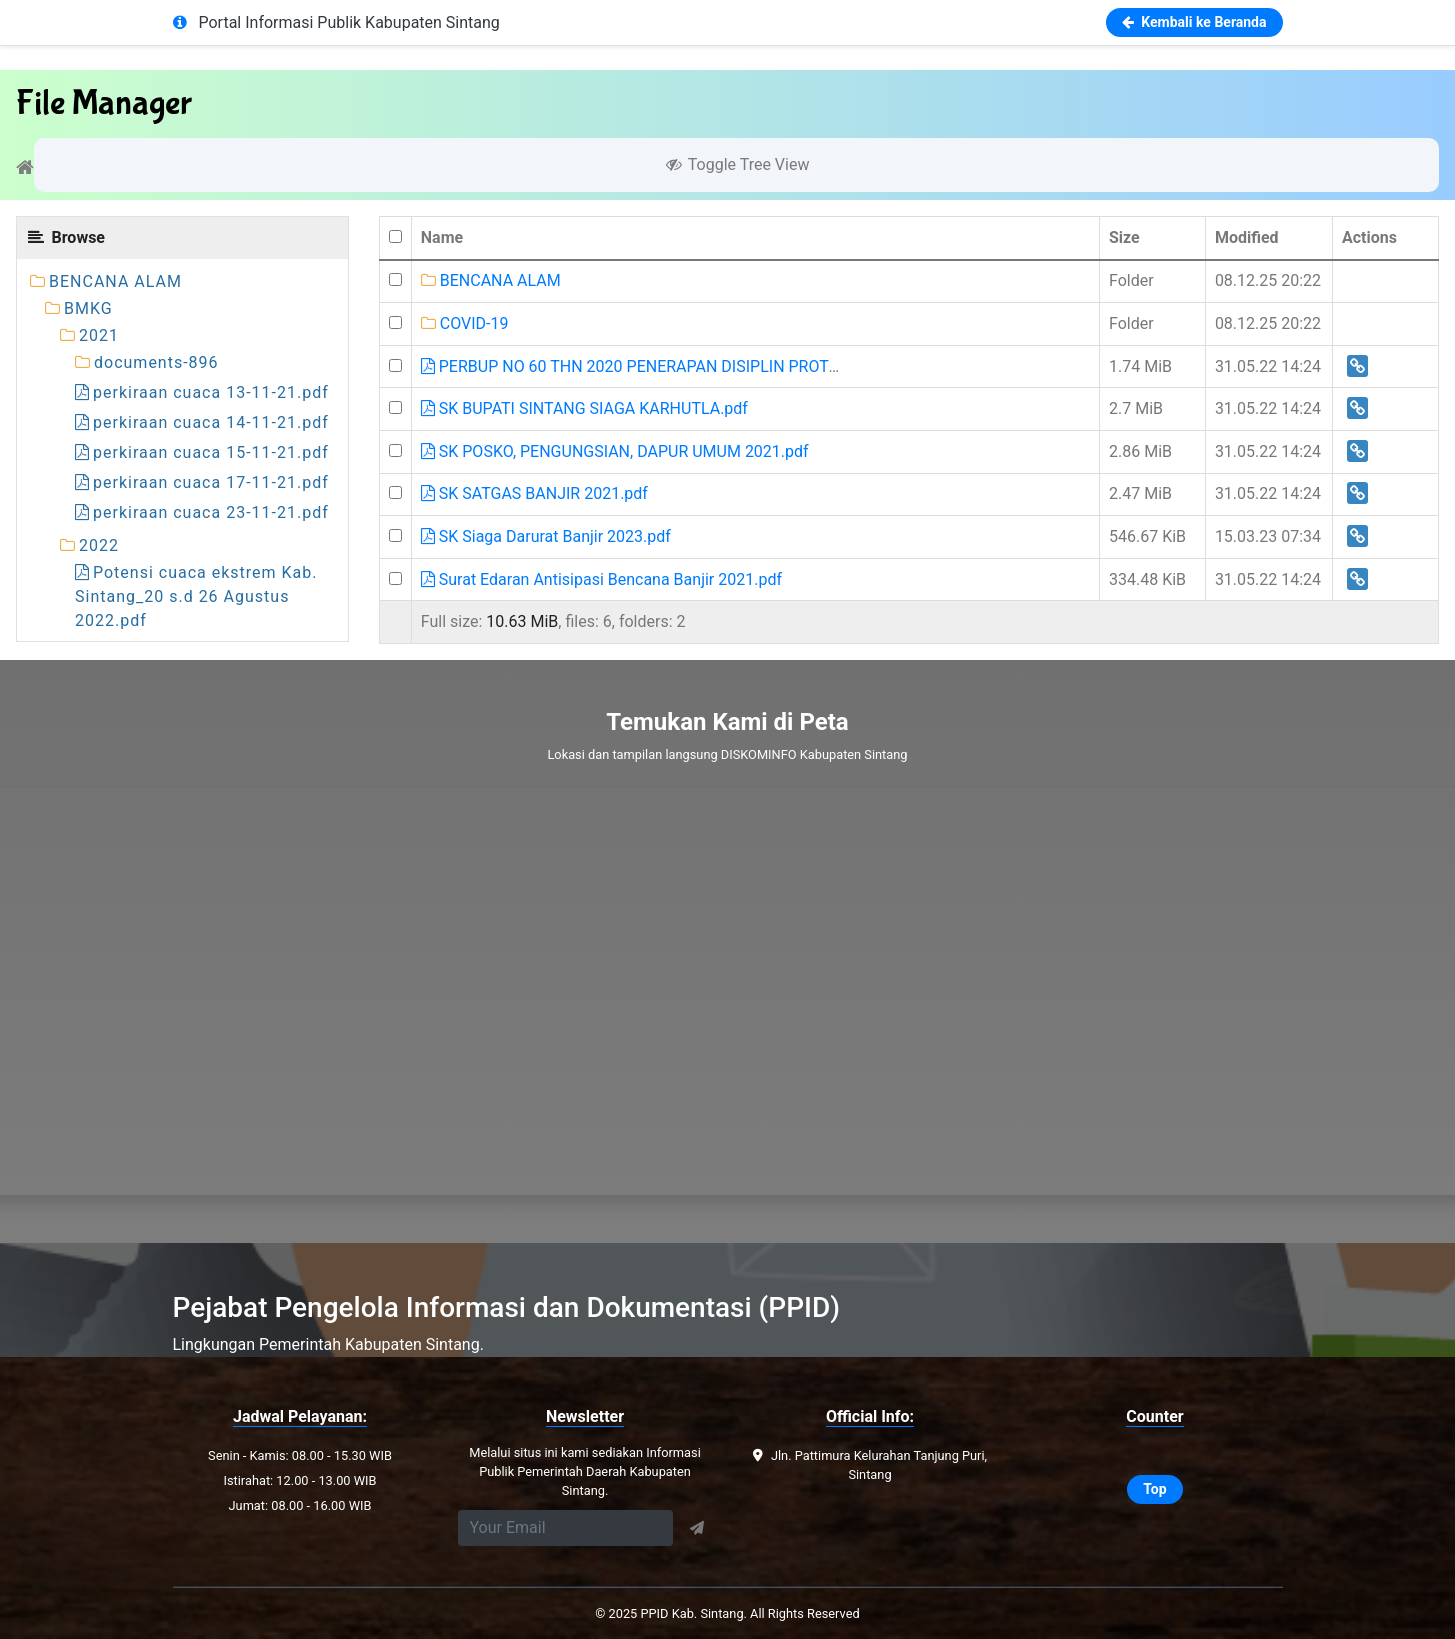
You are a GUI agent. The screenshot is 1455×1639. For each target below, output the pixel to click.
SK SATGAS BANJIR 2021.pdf (534, 493)
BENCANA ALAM (115, 281)
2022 (99, 545)
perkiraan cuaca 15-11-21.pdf (202, 452)
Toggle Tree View (737, 164)
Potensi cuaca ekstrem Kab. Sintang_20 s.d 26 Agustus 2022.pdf (196, 596)
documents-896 (156, 362)
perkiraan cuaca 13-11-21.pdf (202, 392)
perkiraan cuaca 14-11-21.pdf (202, 422)
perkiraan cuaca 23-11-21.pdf (202, 512)
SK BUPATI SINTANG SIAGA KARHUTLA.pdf (584, 408)
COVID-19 (465, 323)
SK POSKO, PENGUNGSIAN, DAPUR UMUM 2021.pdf (615, 451)
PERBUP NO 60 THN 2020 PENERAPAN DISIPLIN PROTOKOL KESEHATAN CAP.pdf (722, 366)
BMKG (88, 308)
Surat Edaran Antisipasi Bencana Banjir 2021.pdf (601, 579)
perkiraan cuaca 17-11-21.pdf (202, 482)
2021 (99, 335)
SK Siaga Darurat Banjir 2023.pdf (546, 536)
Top (1154, 1489)
